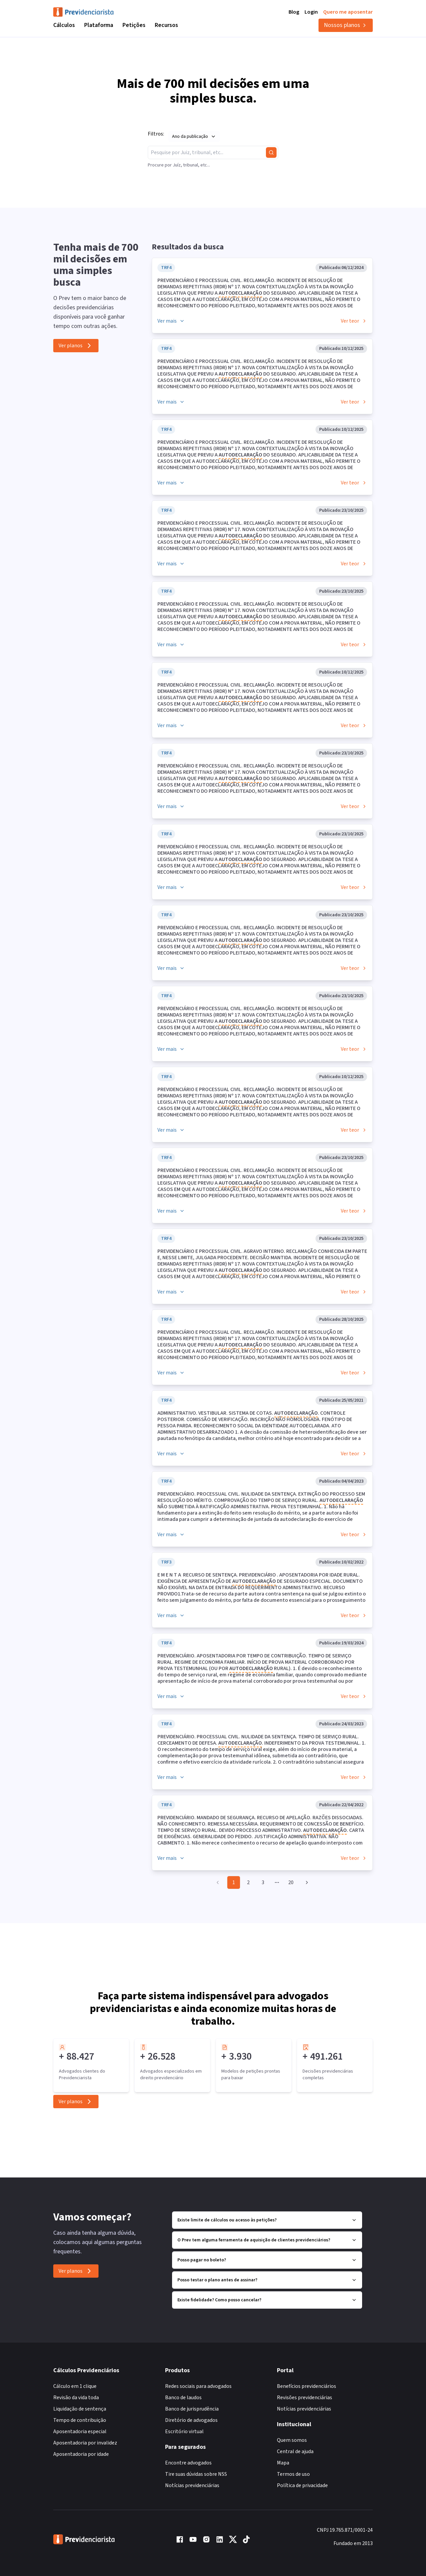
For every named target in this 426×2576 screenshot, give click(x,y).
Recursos (166, 25)
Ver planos (76, 346)
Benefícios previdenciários (306, 2386)
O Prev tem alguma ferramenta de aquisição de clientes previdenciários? (267, 2240)
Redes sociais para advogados (198, 2386)
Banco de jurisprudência (192, 2409)
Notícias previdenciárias (192, 2485)
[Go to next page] (306, 1882)
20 (291, 1882)
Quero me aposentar (348, 12)
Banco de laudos (183, 2398)
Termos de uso (293, 2474)
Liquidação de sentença (79, 2409)
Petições (133, 25)
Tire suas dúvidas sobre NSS (196, 2474)
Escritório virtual (184, 2431)
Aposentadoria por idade (81, 2454)
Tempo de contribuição (79, 2420)
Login (311, 12)
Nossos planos (345, 25)
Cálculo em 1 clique (75, 2386)
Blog (294, 12)
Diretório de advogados (191, 2420)
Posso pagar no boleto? (267, 2260)
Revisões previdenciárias (304, 2398)
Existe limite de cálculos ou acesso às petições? (267, 2220)
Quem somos (292, 2440)
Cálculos (64, 25)
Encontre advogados (188, 2463)
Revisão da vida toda (76, 2398)
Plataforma (98, 25)
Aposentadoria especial (79, 2431)
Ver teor (354, 321)
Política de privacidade (302, 2485)
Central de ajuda (295, 2451)
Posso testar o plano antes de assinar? (267, 2280)
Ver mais (171, 321)
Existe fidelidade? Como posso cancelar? (267, 2300)
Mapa (283, 2463)
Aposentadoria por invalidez (85, 2443)
